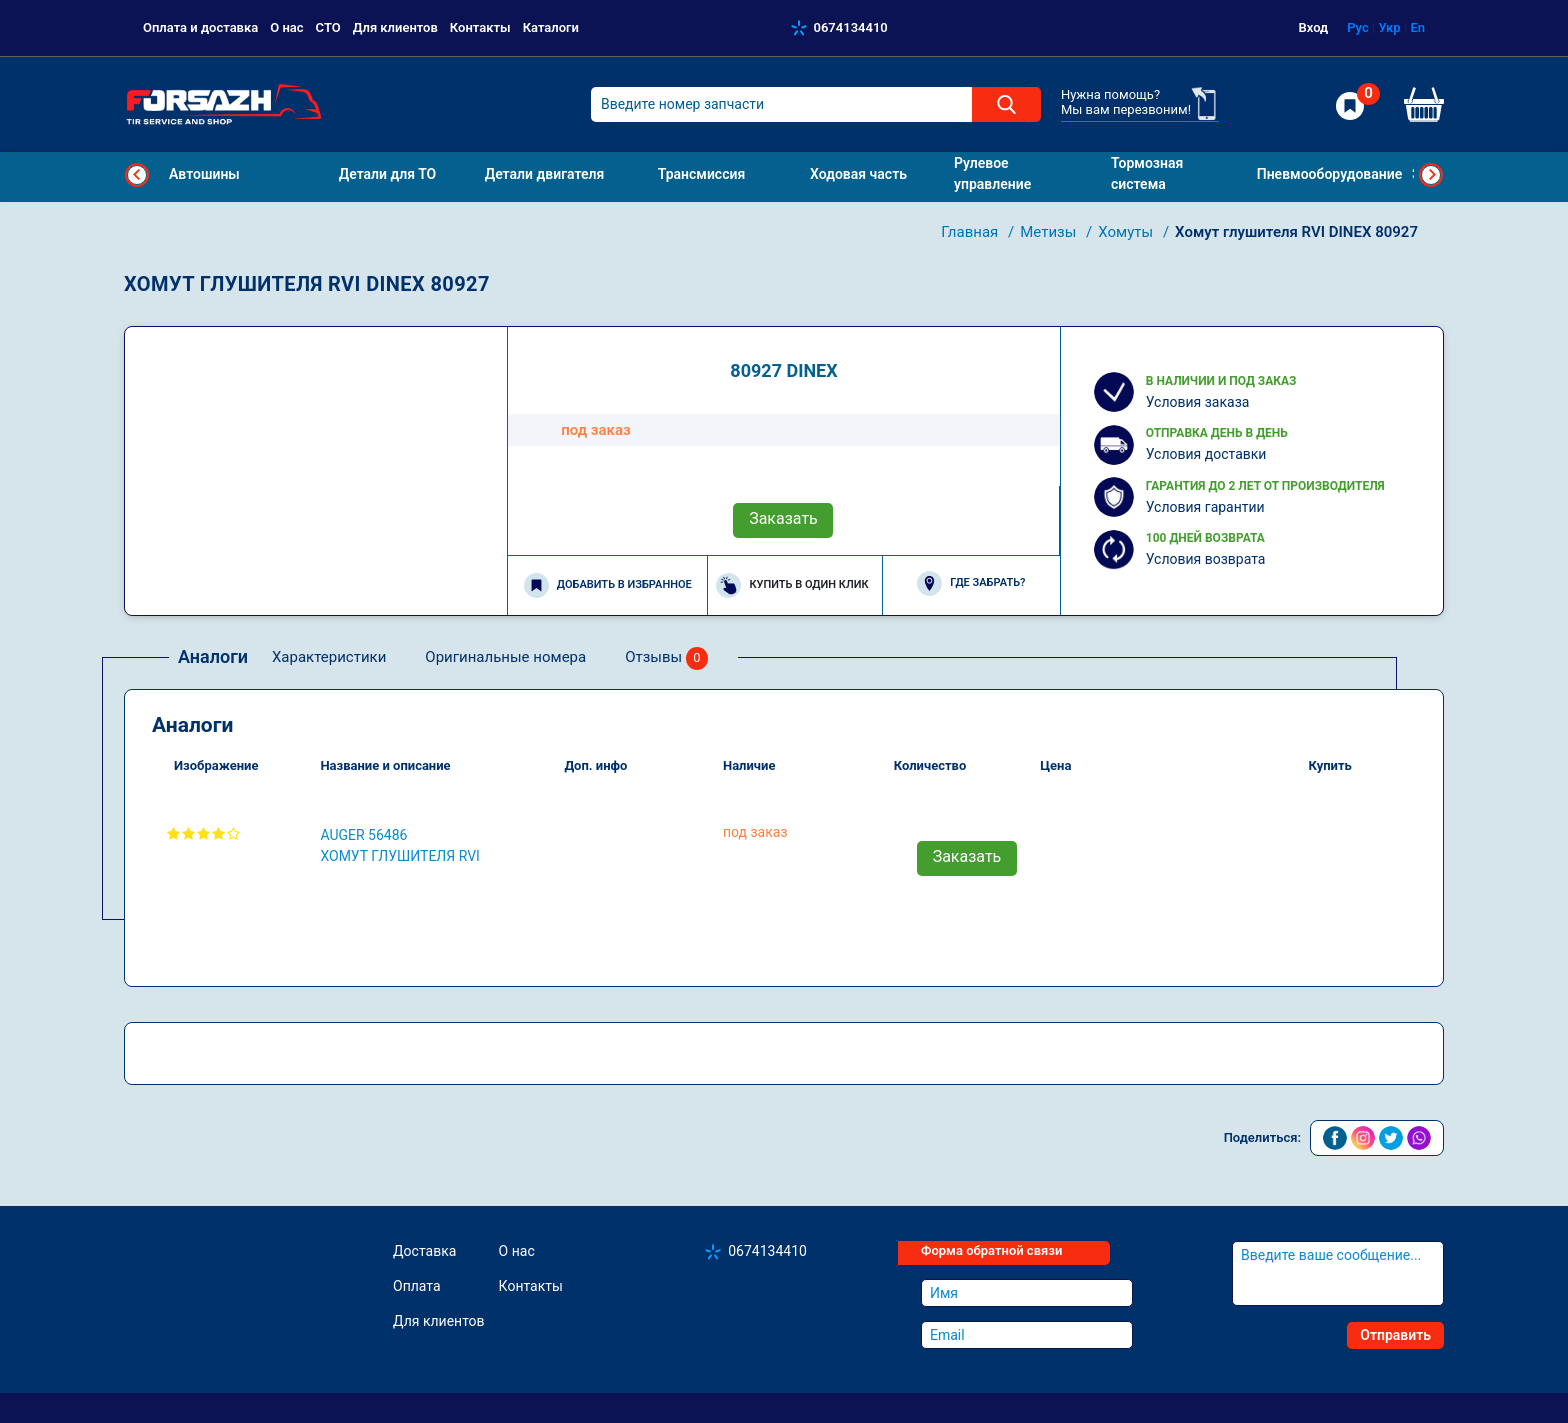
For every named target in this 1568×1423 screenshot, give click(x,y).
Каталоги (551, 27)
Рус (1358, 27)
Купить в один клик (792, 585)
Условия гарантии (1205, 507)
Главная (971, 232)
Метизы (1050, 232)
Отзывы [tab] (666, 658)
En (1417, 27)
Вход (1314, 27)
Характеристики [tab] (329, 657)
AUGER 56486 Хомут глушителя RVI (399, 845)
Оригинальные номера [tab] (505, 657)
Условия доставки (1206, 454)
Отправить (1395, 1335)
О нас (286, 27)
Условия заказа (1198, 402)
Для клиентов (395, 27)
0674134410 (851, 27)
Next (1431, 175)
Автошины (204, 174)
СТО (328, 27)
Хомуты (1127, 232)
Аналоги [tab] (213, 656)
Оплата (417, 1286)
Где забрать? (971, 583)
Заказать (783, 518)
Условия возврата (1206, 559)
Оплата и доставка (200, 27)
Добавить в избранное (608, 585)
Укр (1389, 27)
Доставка (424, 1251)
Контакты (480, 27)
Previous (137, 175)
